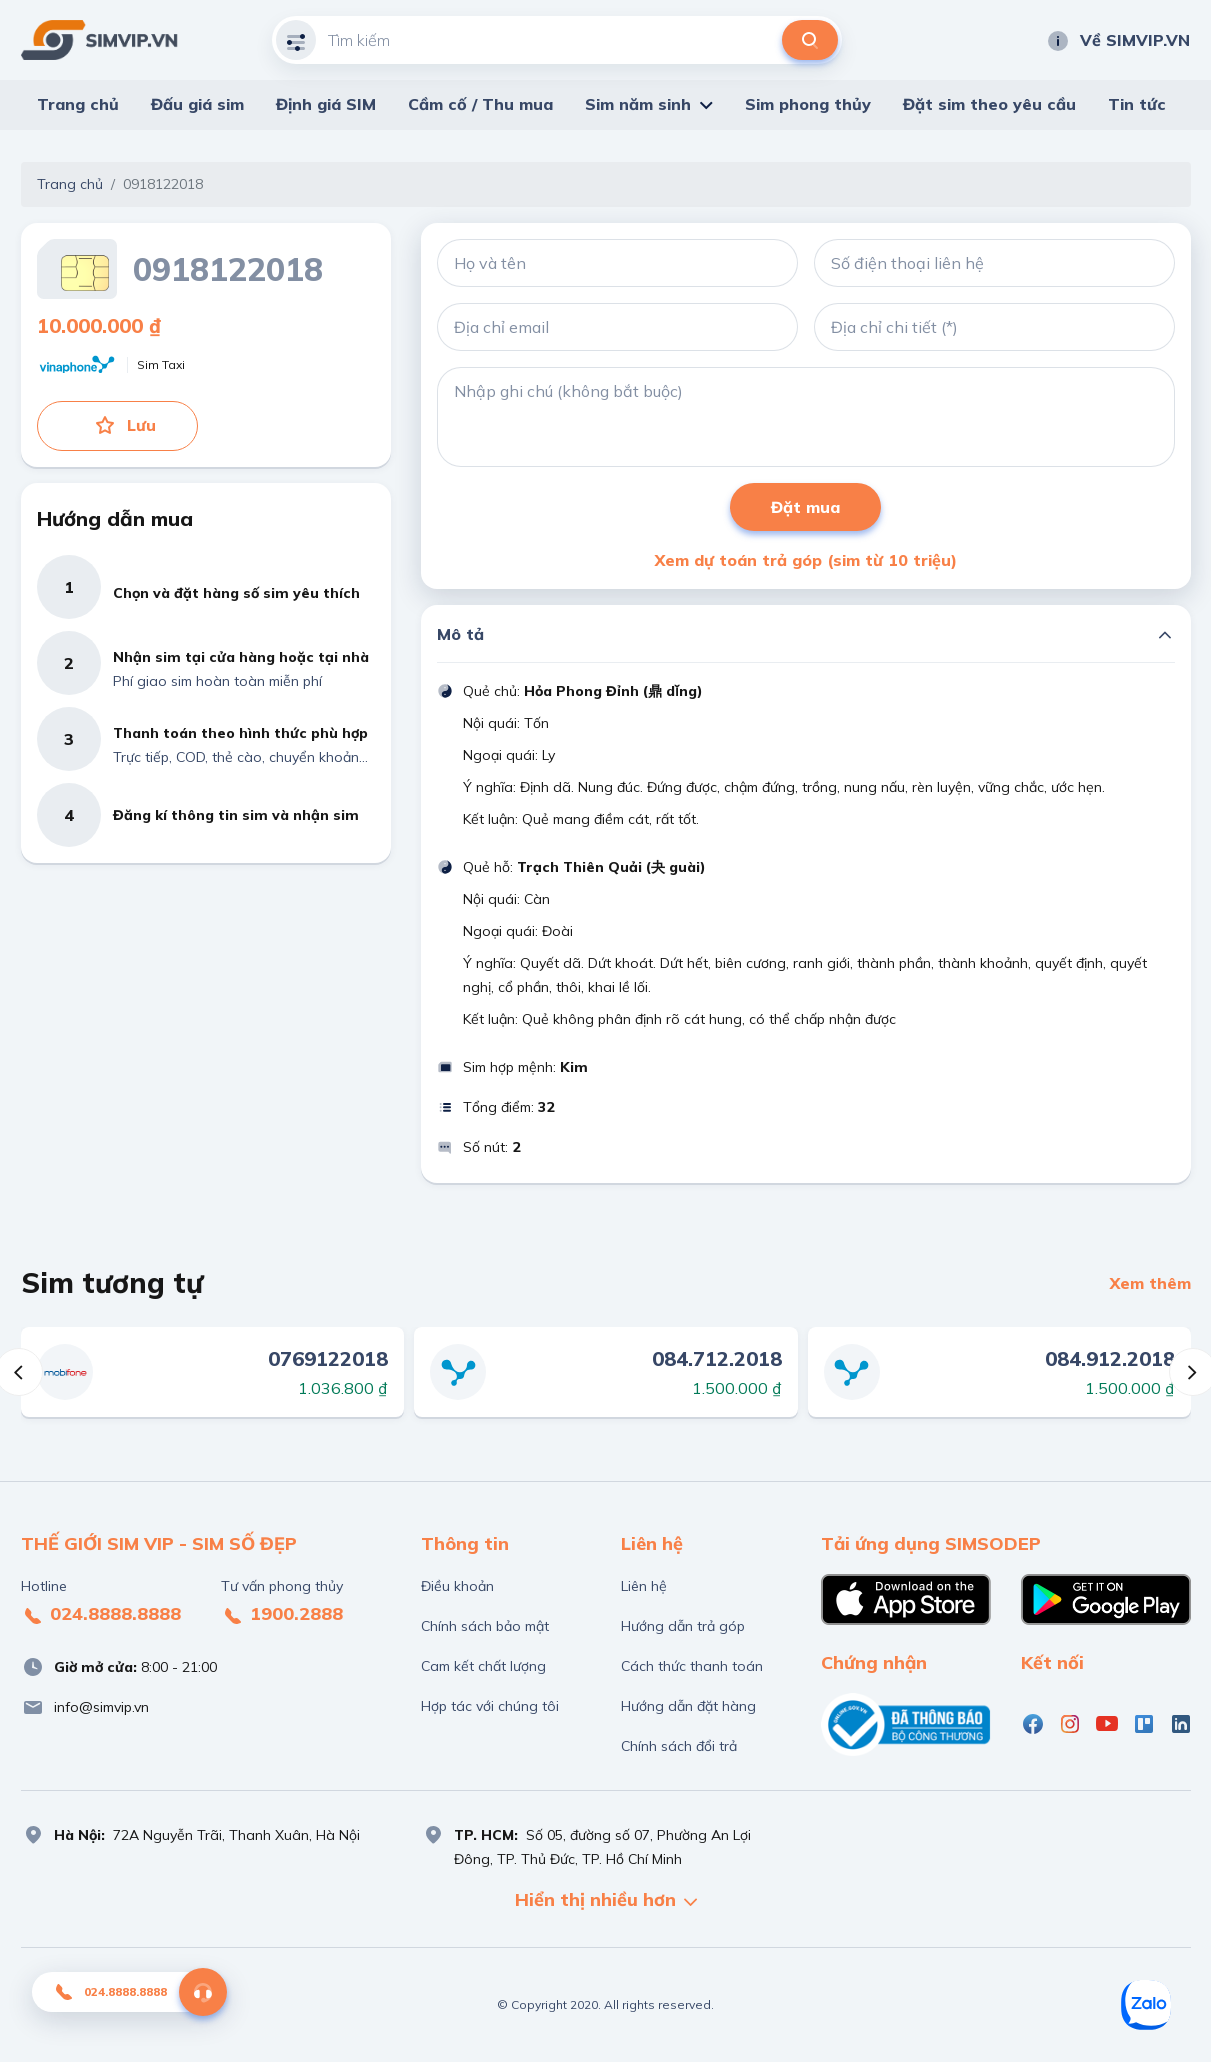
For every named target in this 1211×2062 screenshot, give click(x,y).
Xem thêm (1150, 1283)
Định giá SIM (326, 104)
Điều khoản (457, 1586)
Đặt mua (805, 507)
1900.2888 (282, 1615)
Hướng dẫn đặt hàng (688, 1706)
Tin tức (1137, 104)
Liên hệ (644, 1586)
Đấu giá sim (197, 104)
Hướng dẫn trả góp (683, 1626)
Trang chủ (78, 104)
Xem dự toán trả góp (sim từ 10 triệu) (806, 560)
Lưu (124, 425)
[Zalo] (1146, 2005)
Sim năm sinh (638, 104)
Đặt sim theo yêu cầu (989, 104)
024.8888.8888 (101, 1615)
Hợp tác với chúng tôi (490, 1706)
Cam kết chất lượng (483, 1666)
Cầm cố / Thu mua (480, 104)
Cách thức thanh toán (692, 1666)
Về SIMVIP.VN (1118, 40)
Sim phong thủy (808, 104)
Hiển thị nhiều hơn (606, 1901)
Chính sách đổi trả (679, 1746)
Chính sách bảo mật (485, 1626)
